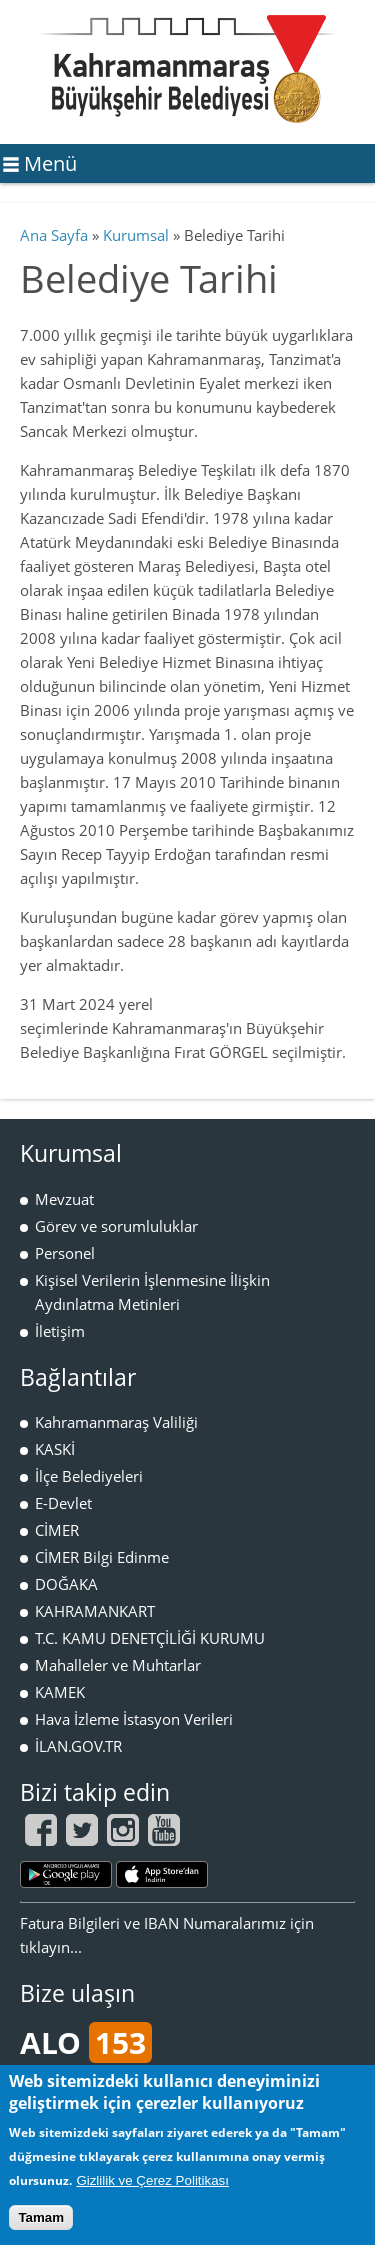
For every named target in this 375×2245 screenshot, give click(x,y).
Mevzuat (64, 1199)
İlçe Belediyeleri (89, 1476)
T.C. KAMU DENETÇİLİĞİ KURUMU (150, 1638)
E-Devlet (63, 1503)
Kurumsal (136, 235)
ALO (86, 2042)
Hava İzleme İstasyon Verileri (134, 1719)
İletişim (60, 1331)
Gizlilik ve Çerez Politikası (152, 2180)
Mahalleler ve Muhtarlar (118, 1665)
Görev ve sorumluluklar (116, 1226)
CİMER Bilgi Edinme (102, 1557)
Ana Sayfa (54, 235)
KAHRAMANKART (95, 1611)
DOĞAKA (66, 1584)
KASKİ (55, 1449)
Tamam (41, 2217)
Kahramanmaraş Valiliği (116, 1422)
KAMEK (60, 1692)
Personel (65, 1253)
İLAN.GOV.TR (78, 1746)
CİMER (57, 1530)
